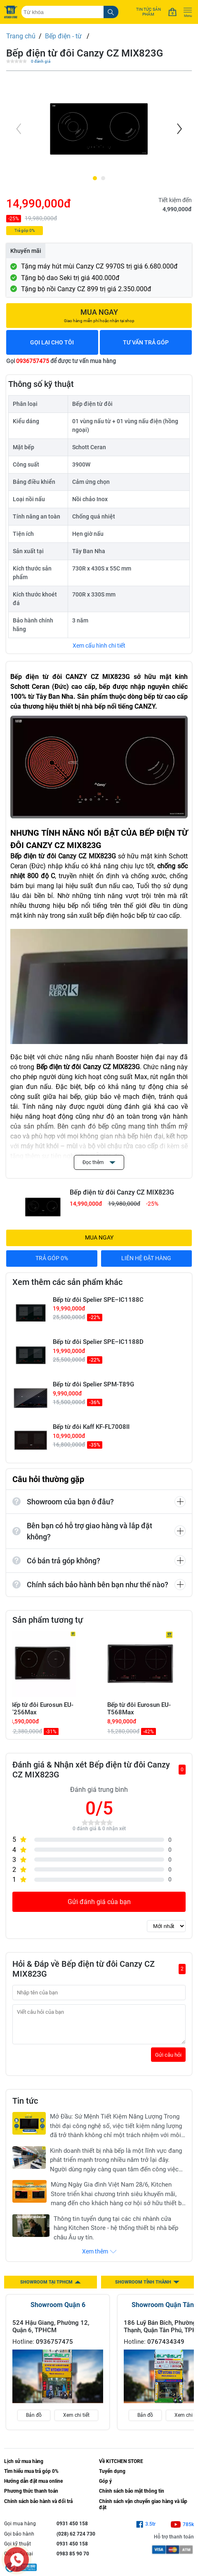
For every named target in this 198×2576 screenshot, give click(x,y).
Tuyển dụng (112, 2477)
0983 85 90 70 (73, 2560)
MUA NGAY (99, 1237)
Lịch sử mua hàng (23, 2467)
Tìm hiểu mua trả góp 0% (31, 2477)
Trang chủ (20, 36)
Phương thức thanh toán (31, 2497)
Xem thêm (99, 2257)
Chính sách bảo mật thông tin (131, 2497)
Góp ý (105, 2487)
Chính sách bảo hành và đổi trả (38, 2507)
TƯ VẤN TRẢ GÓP (146, 342)
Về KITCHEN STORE (121, 2467)
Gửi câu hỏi (168, 2061)
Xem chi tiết (76, 2421)
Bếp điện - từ (64, 36)
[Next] (179, 129)
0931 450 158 (72, 2530)
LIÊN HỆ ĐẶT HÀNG (146, 1258)
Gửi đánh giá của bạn (99, 1902)
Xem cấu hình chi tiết (99, 645)
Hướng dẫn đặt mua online (33, 2487)
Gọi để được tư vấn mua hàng (61, 361)
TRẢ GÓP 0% (51, 1258)
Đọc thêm (99, 1162)
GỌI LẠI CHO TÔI (52, 342)
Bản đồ (34, 2421)
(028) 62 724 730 (76, 2540)
